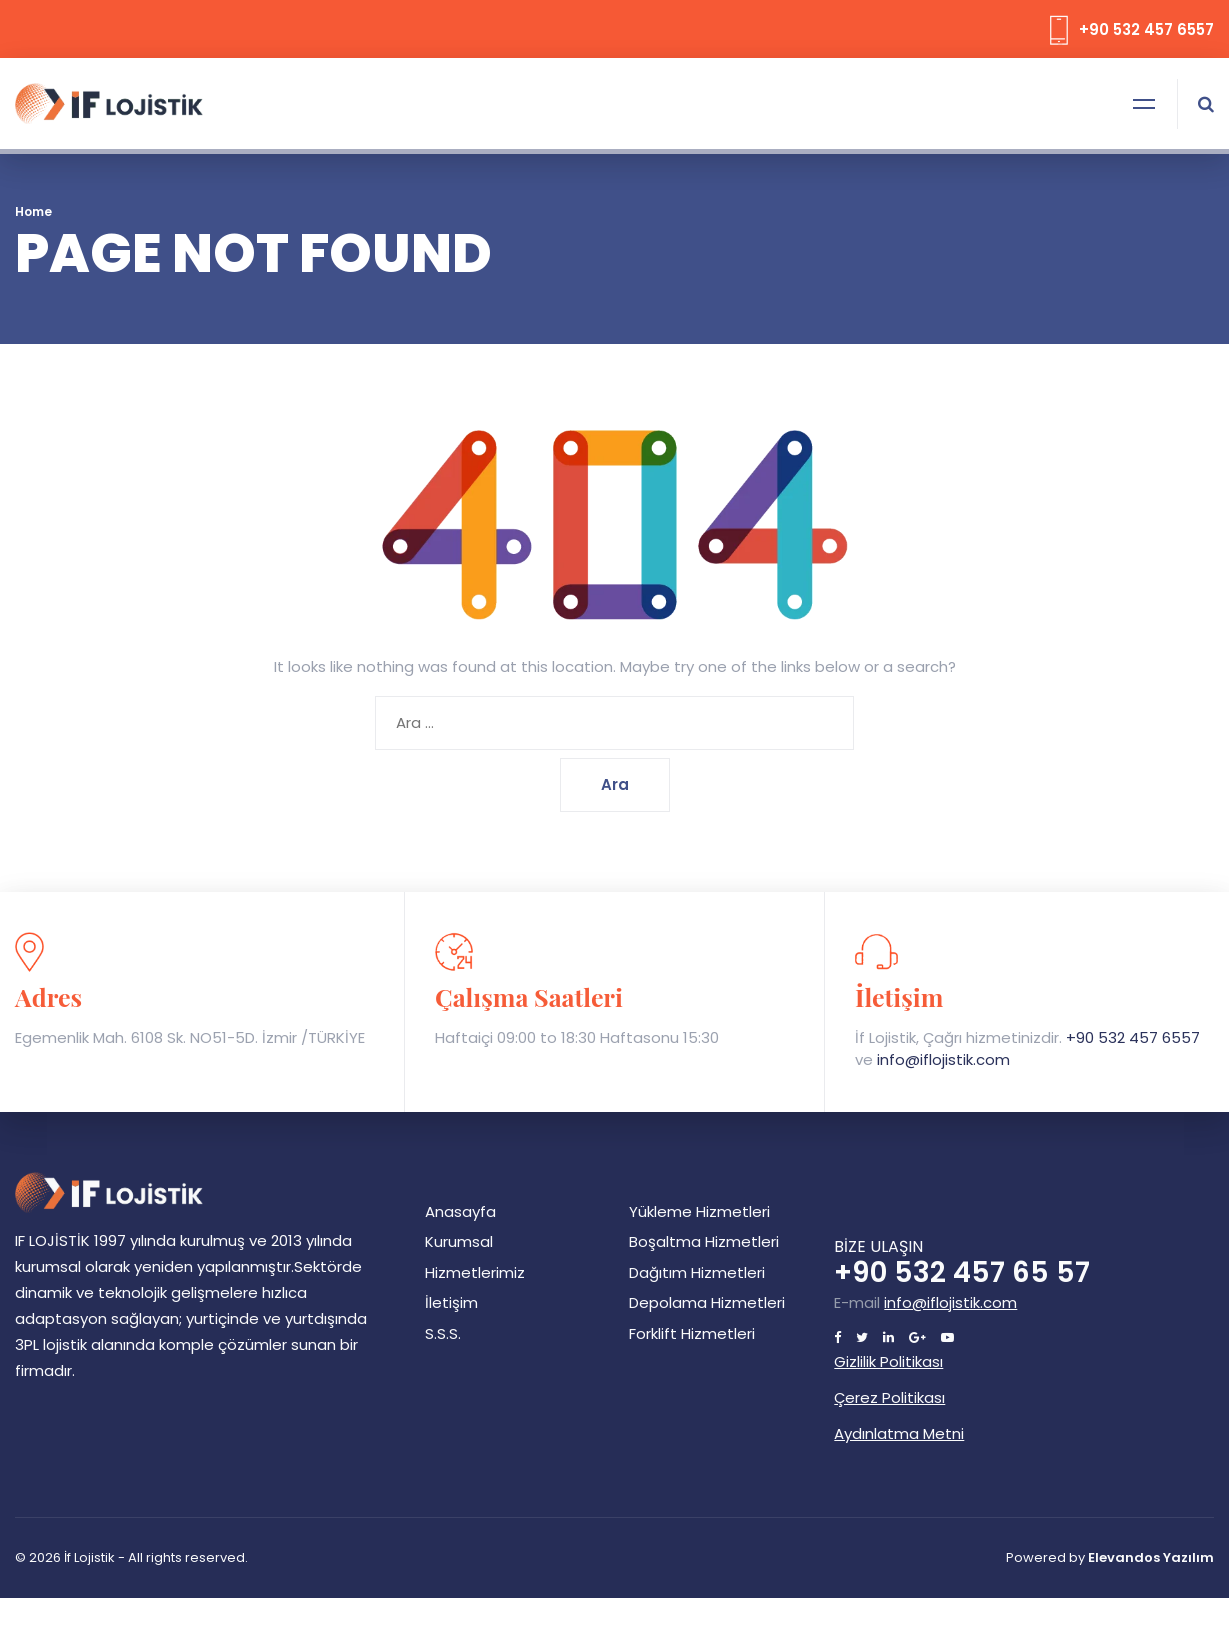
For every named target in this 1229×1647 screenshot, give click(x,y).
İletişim (451, 1302)
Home (33, 211)
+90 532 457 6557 (1133, 1037)
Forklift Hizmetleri (692, 1333)
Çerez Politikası (889, 1397)
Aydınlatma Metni (899, 1433)
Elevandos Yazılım (1151, 1557)
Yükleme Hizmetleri (699, 1211)
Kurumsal (459, 1241)
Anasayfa (460, 1211)
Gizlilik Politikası (888, 1361)
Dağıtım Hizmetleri (697, 1272)
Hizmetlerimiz (475, 1272)
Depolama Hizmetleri (707, 1302)
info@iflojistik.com (943, 1059)
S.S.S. (443, 1333)
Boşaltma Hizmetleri (704, 1241)
